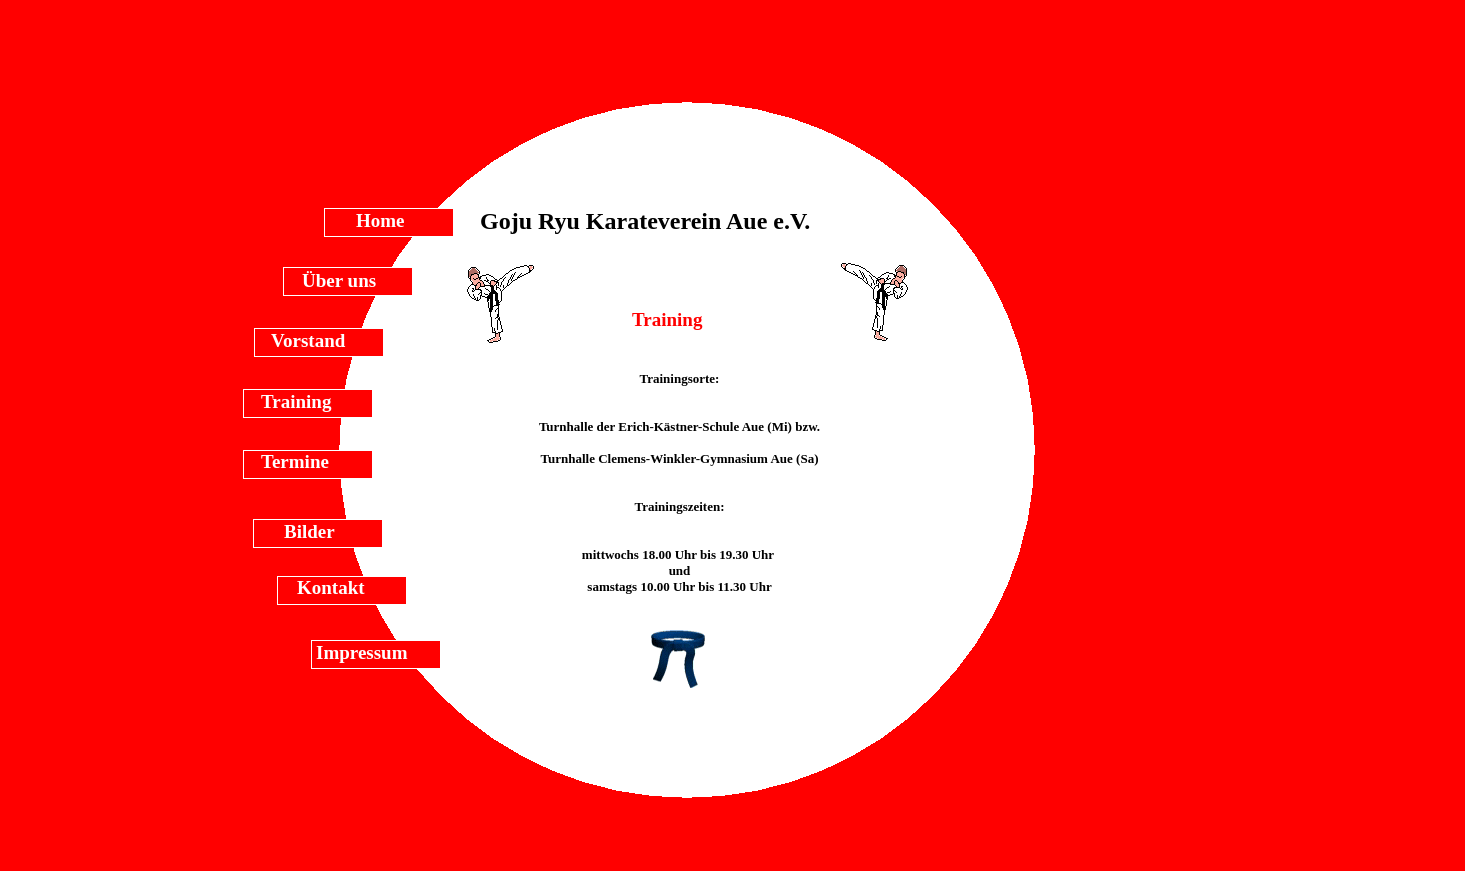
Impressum (362, 652)
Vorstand (308, 340)
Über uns (339, 280)
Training (296, 401)
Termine (295, 461)
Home (380, 220)
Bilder (309, 531)
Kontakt (331, 587)
